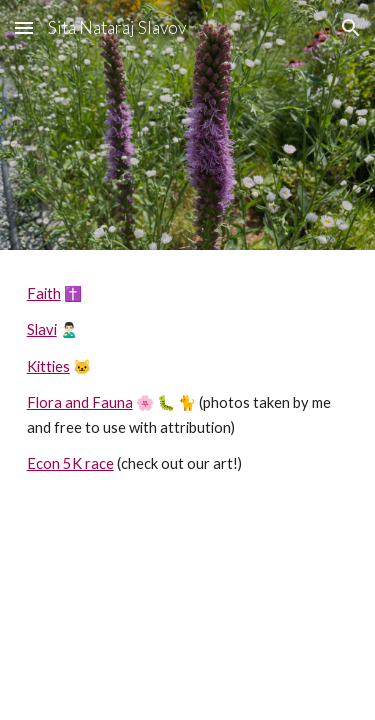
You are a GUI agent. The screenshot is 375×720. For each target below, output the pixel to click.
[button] (24, 27)
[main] (188, 379)
